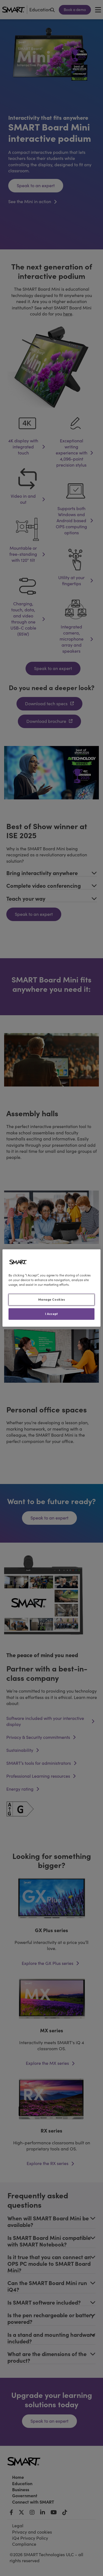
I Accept (51, 1314)
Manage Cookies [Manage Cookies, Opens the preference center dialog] (51, 1299)
